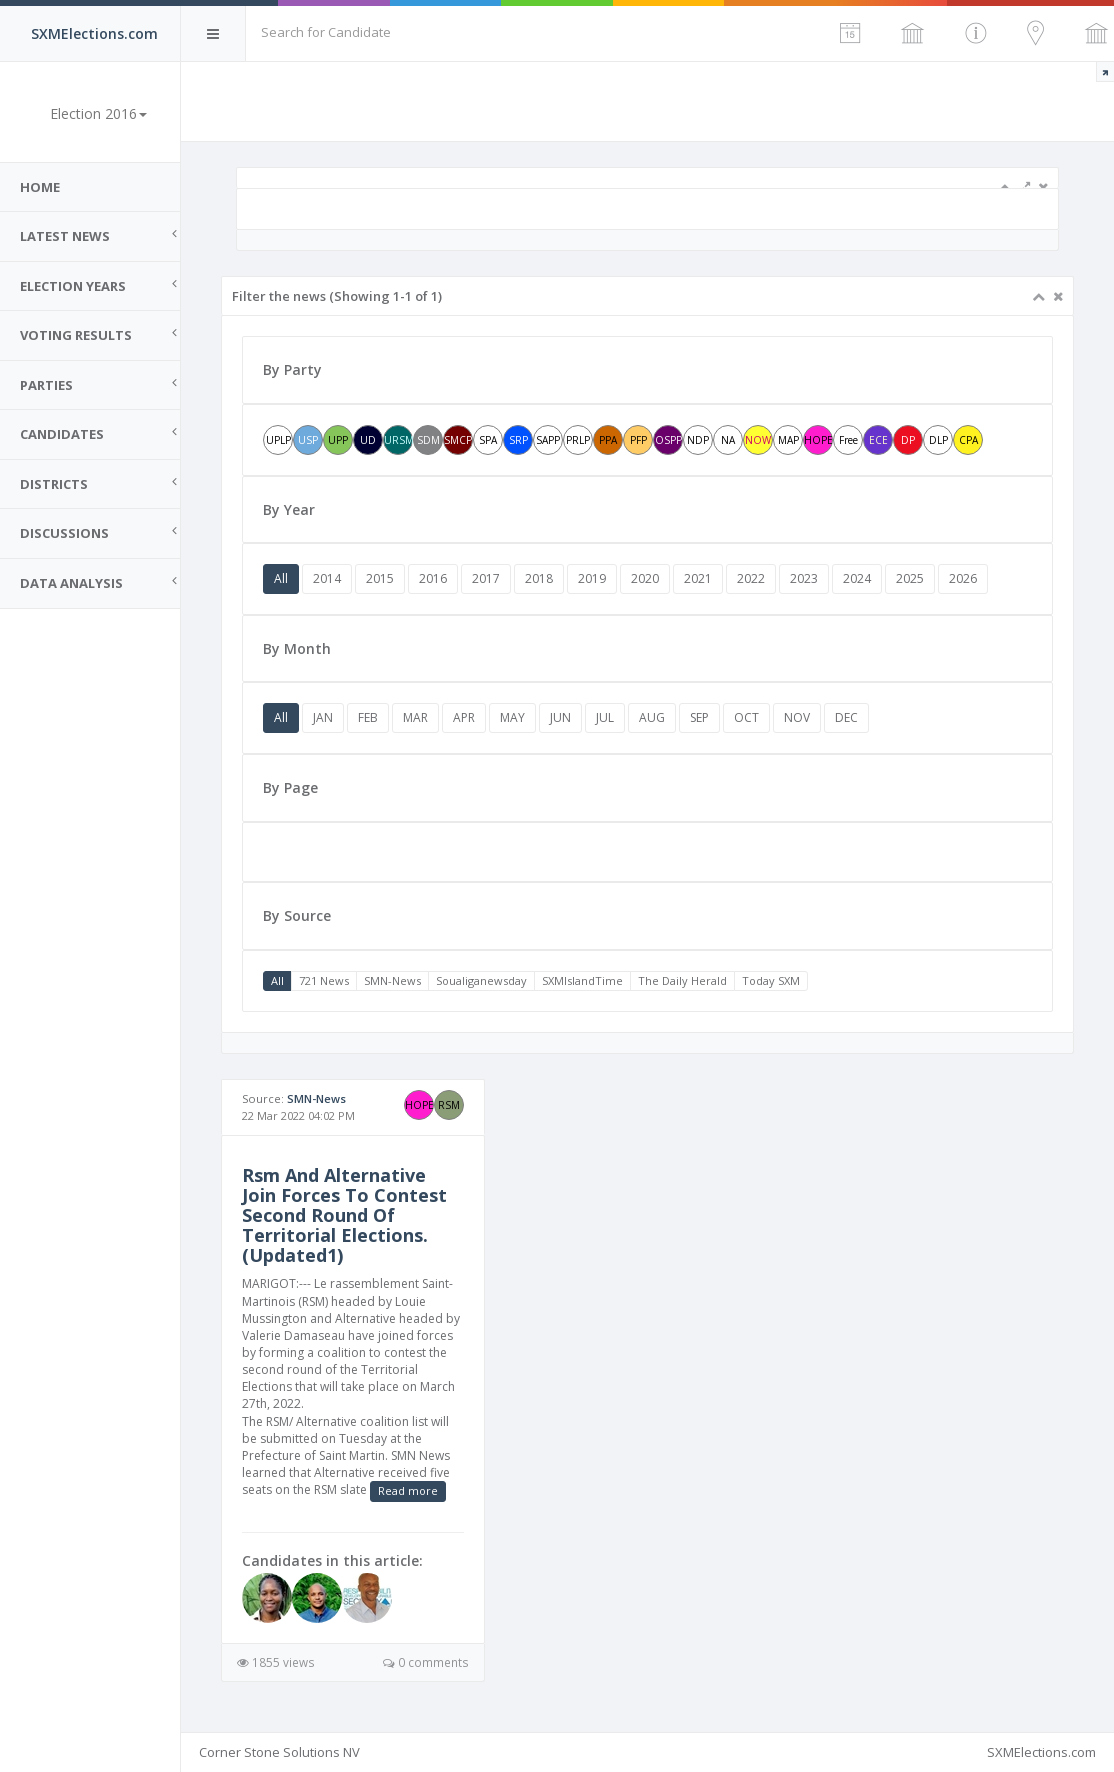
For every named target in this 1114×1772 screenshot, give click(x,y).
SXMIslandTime (582, 980)
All (281, 578)
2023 (804, 578)
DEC (846, 717)
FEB (368, 717)
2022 (751, 578)
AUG (652, 717)
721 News (324, 980)
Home (40, 187)
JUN (560, 717)
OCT (746, 717)
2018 (539, 578)
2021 (698, 578)
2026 (963, 578)
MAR (415, 717)
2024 (857, 578)
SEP (699, 717)
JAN (323, 717)
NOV (797, 717)
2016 (433, 578)
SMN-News (392, 980)
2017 (486, 578)
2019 (592, 578)
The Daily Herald (682, 980)
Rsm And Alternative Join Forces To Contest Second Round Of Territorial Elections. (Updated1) (344, 1214)
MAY (512, 717)
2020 (645, 578)
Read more (408, 1490)
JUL (605, 717)
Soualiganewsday (481, 980)
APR (464, 717)
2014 (327, 578)
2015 (380, 578)
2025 (910, 578)
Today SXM (771, 980)
